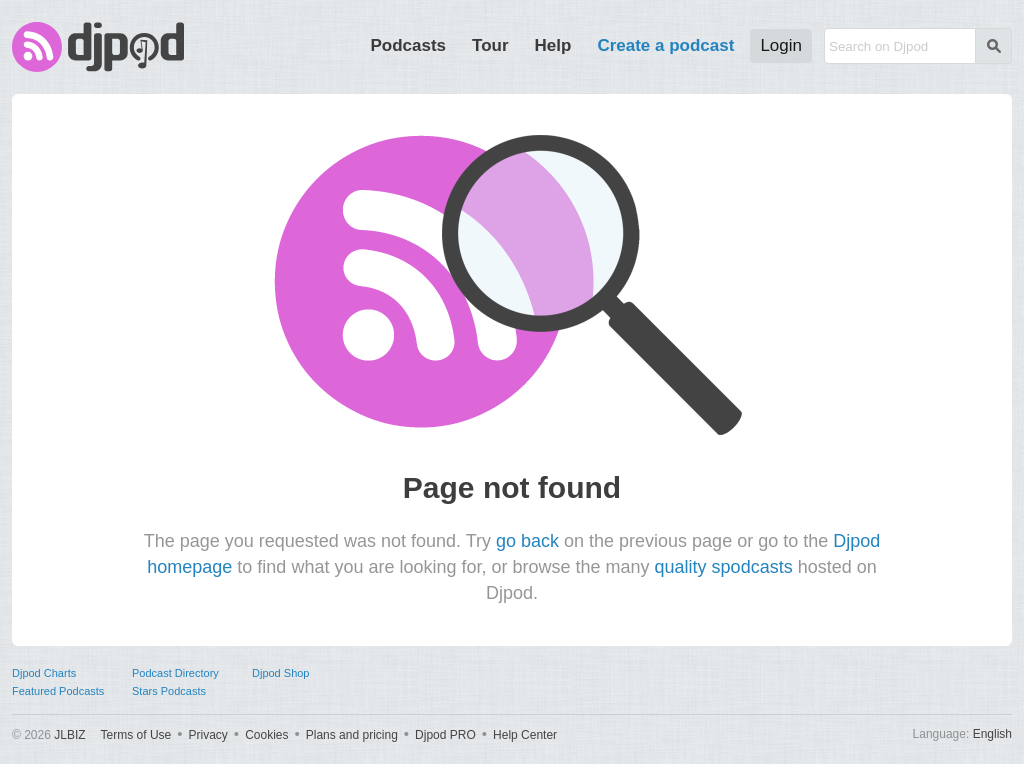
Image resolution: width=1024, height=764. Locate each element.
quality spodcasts (724, 567)
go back (527, 541)
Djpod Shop (281, 673)
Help (553, 45)
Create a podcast (665, 45)
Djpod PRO (445, 735)
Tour (490, 45)
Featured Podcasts (58, 691)
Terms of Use (136, 735)
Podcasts (408, 45)
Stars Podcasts (169, 691)
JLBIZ (69, 735)
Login (781, 45)
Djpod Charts (44, 673)
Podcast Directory (175, 673)
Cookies (266, 735)
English (992, 734)
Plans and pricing (352, 735)
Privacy (208, 735)
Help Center (525, 735)
